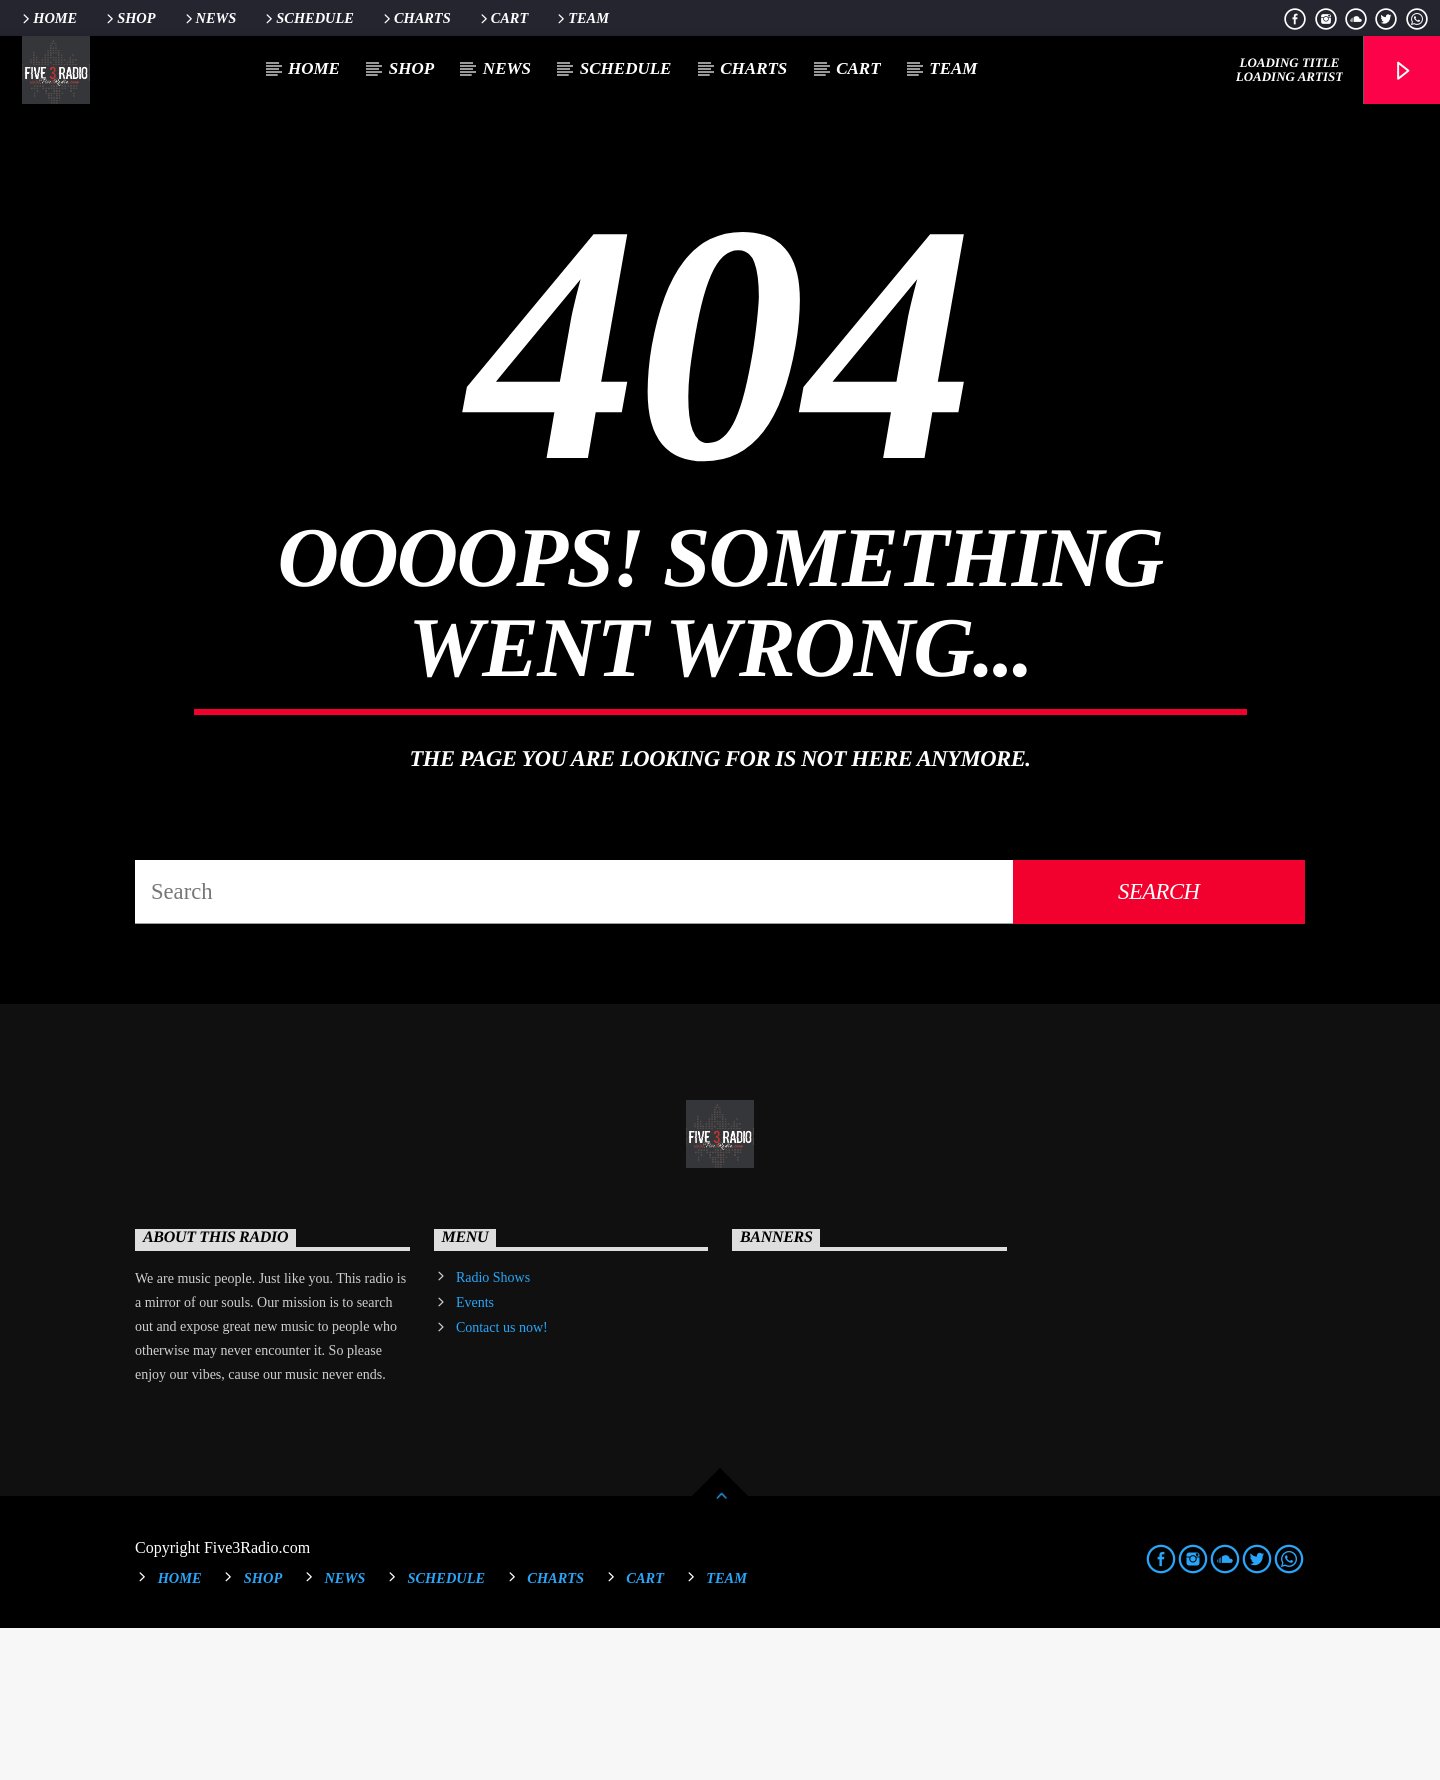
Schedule (308, 18)
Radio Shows (493, 1429)
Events (475, 1454)
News (209, 18)
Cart (503, 18)
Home (48, 18)
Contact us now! (502, 1479)
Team (581, 18)
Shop (129, 18)
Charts (415, 18)
